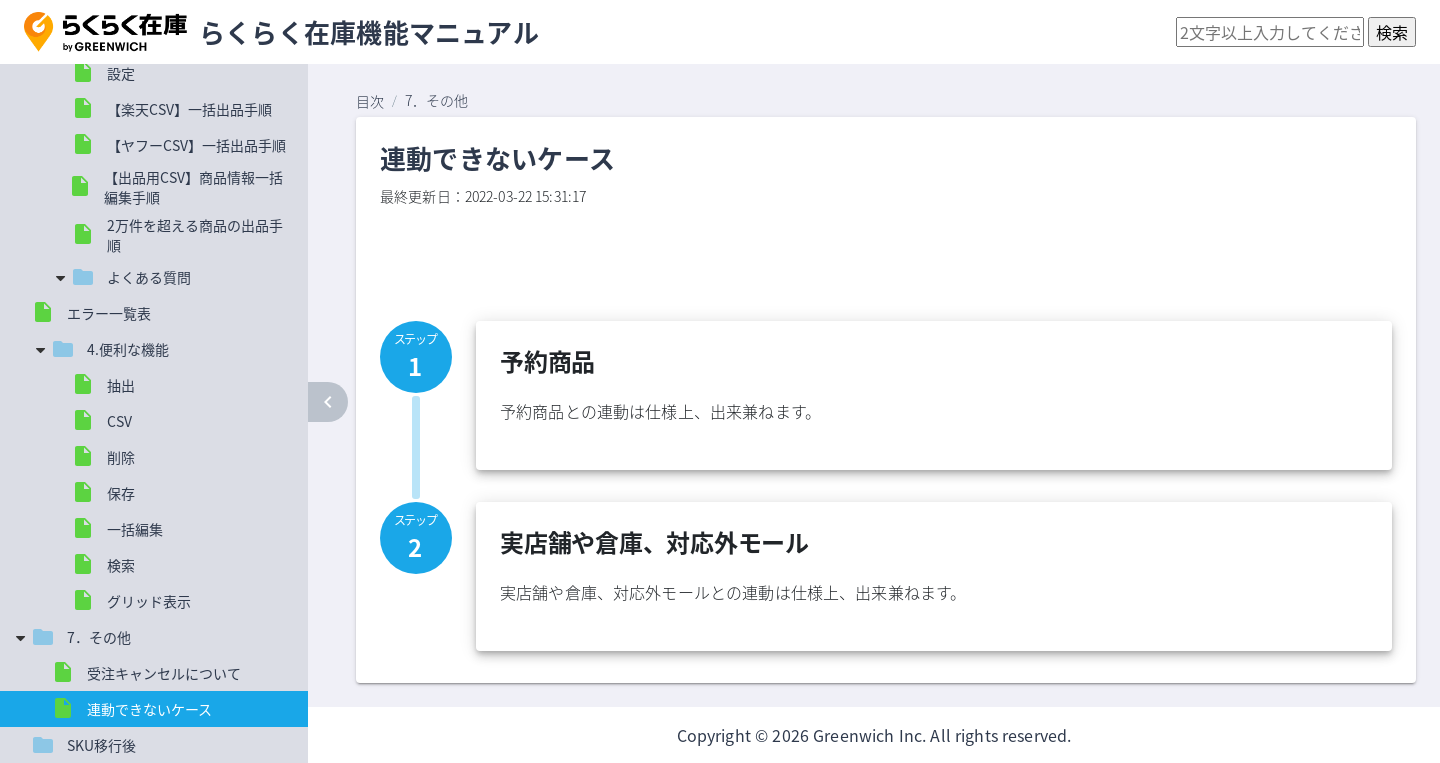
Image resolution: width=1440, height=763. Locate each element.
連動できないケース (149, 709)
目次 (370, 101)
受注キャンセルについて (164, 673)
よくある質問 (149, 277)
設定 (121, 73)
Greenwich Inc (867, 735)
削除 (121, 457)
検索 (121, 565)
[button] (105, 32)
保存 (121, 493)
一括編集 (135, 529)
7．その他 (99, 637)
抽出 (121, 385)
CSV (119, 421)
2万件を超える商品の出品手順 (195, 235)
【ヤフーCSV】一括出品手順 (196, 145)
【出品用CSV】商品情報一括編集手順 (193, 187)
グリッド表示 (149, 601)
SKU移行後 (101, 745)
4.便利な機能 (128, 349)
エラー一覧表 (109, 313)
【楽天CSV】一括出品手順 (189, 109)
